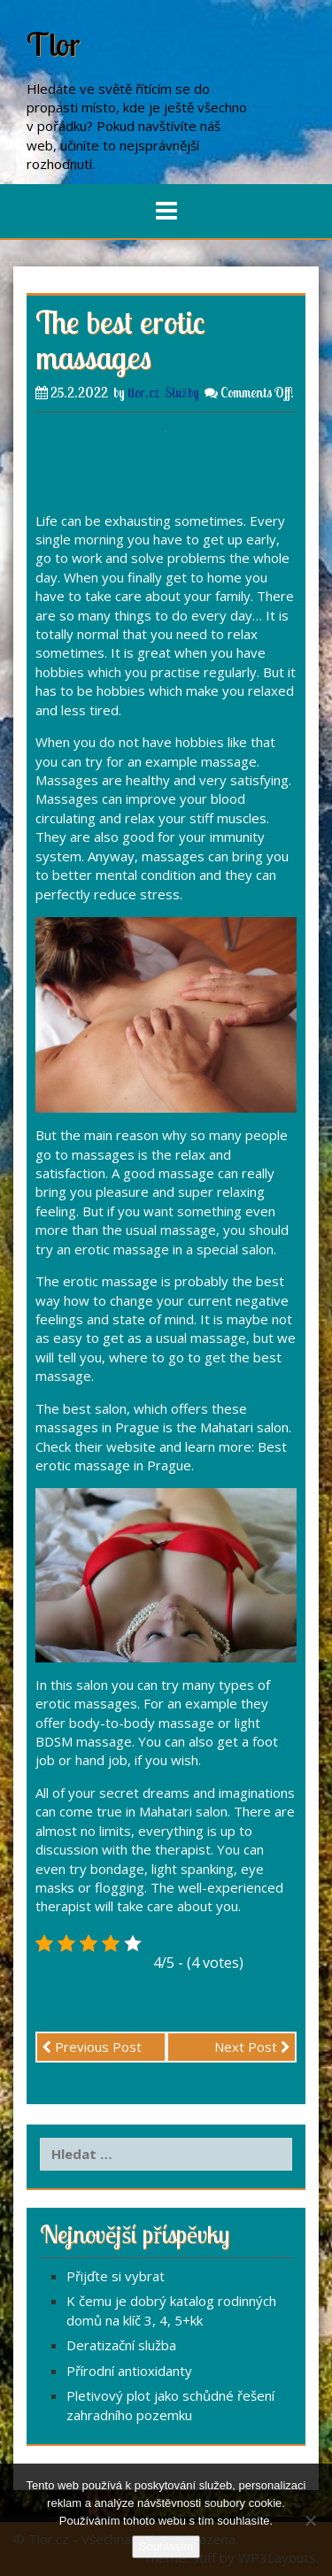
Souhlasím (166, 2546)
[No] (310, 2520)
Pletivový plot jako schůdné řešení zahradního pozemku (170, 2405)
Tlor (54, 44)
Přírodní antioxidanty (129, 2370)
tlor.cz (143, 392)
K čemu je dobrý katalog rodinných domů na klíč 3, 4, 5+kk (171, 2310)
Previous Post (92, 2046)
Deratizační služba (121, 2345)
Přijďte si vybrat (115, 2276)
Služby (182, 392)
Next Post (252, 2046)
